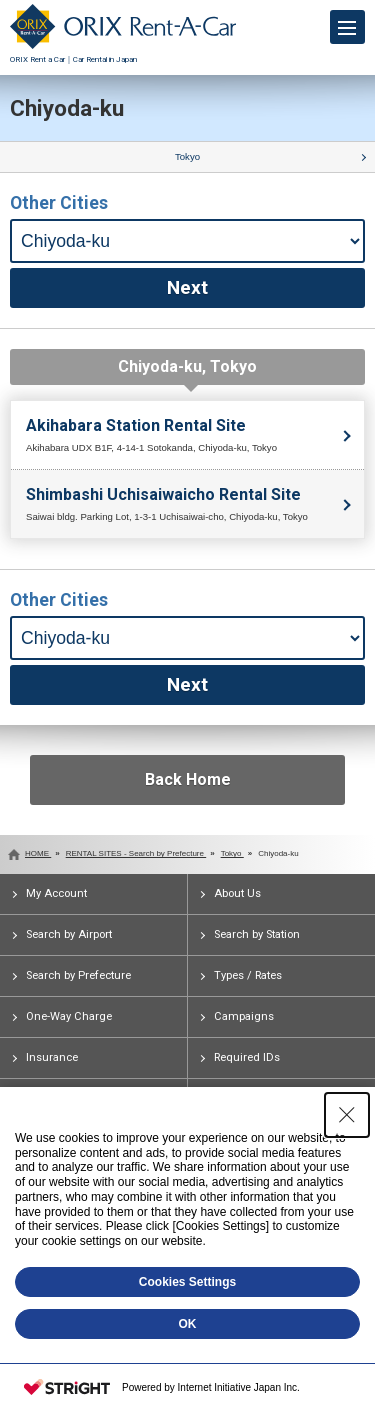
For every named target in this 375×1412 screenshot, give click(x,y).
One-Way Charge (69, 1016)
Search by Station (257, 934)
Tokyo (187, 156)
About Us (237, 893)
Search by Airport (69, 934)
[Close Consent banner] (347, 1115)
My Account (56, 893)
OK (188, 1324)
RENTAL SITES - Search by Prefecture (136, 853)
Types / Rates (248, 975)
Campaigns (244, 1016)
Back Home (188, 779)
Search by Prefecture (78, 975)
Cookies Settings (187, 1282)
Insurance (52, 1057)
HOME (38, 853)
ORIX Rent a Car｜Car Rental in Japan (123, 54)
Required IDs (247, 1057)
